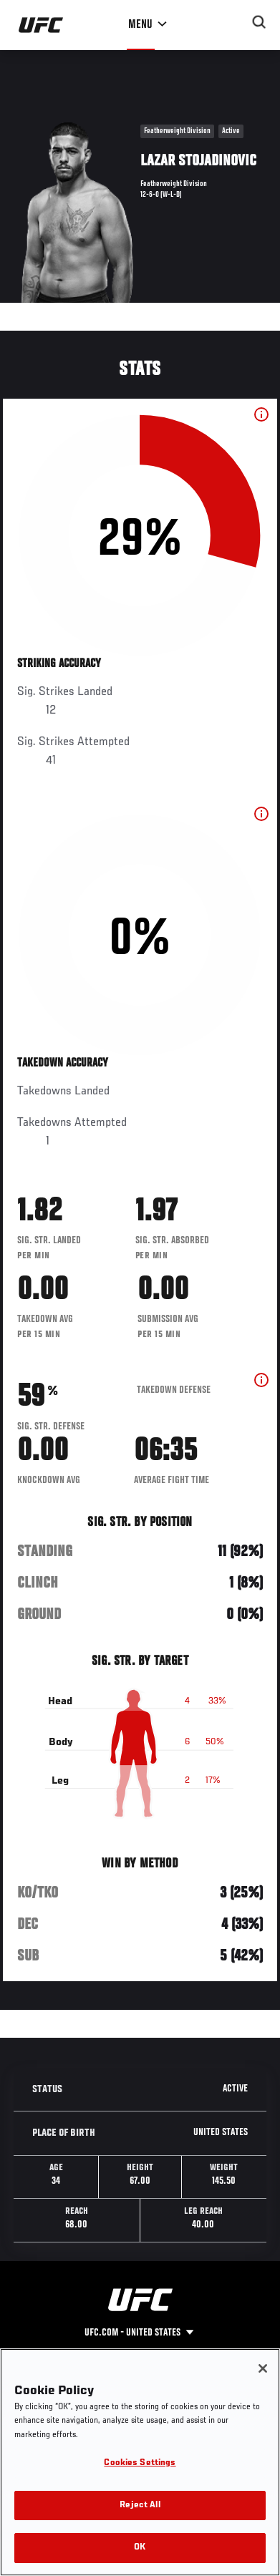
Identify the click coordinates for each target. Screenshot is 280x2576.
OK (139, 2547)
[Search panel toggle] (259, 22)
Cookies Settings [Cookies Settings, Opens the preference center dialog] (139, 2463)
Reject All (140, 2505)
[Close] (263, 2368)
